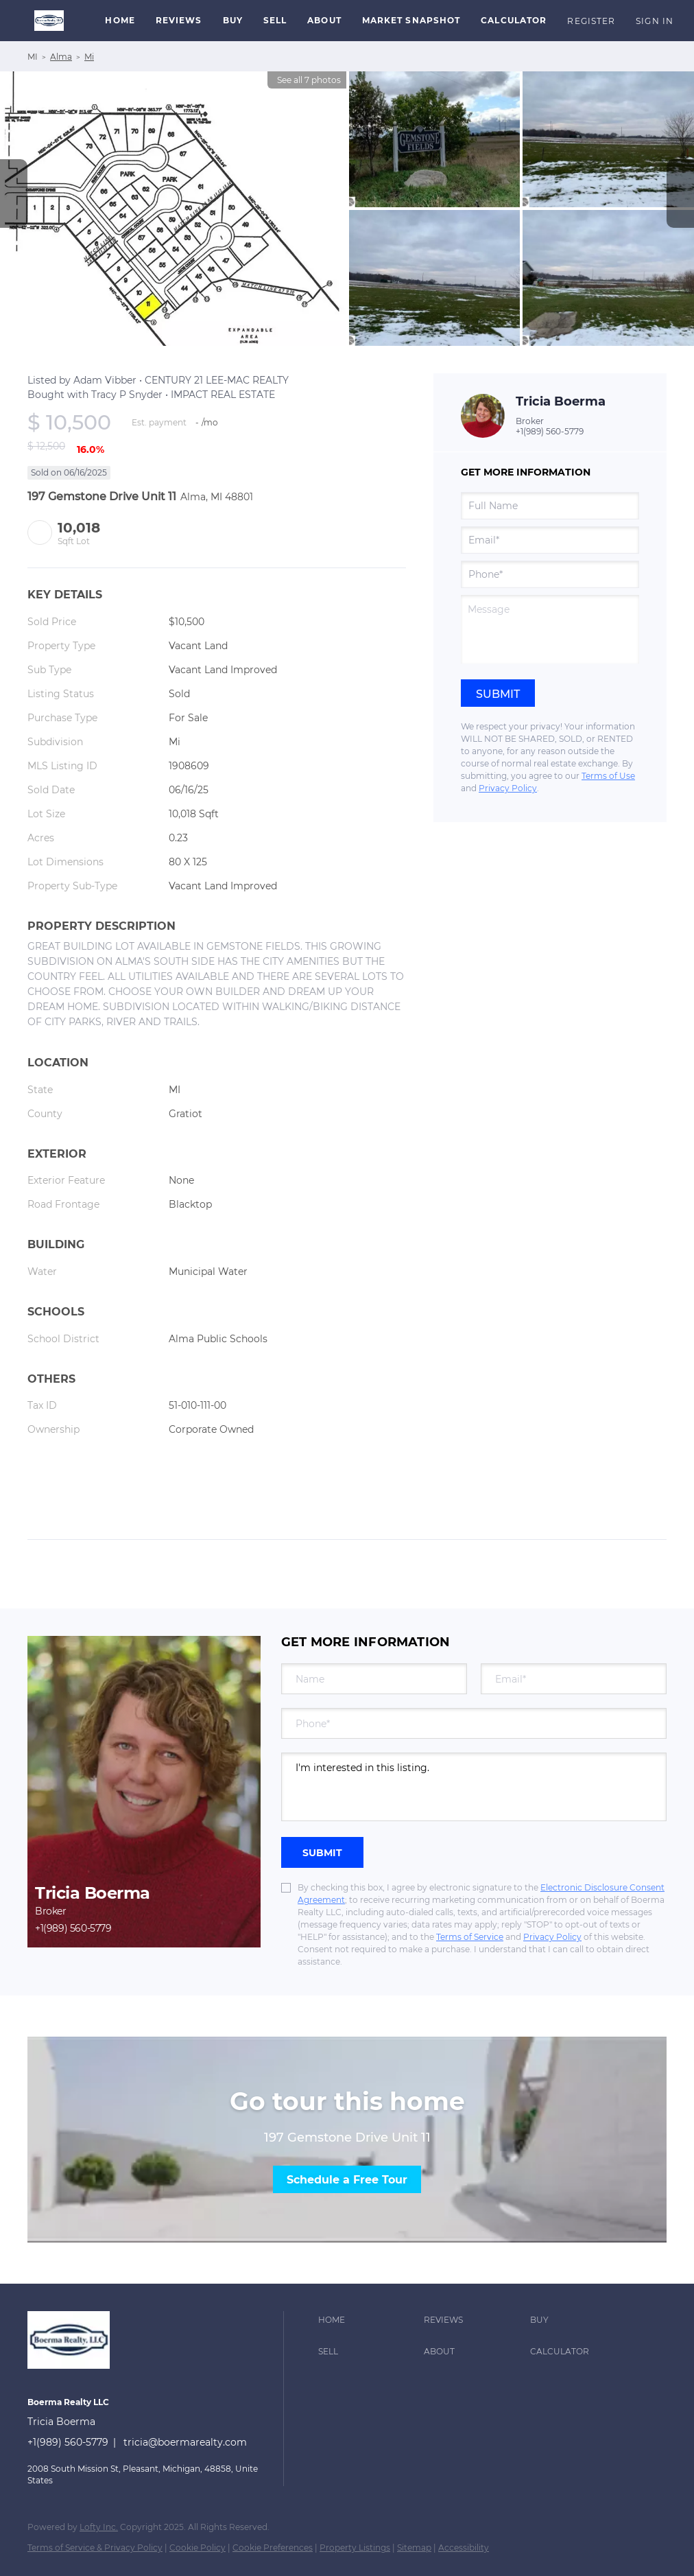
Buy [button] (233, 20)
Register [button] (591, 21)
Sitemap (414, 2547)
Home (119, 20)
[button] (49, 20)
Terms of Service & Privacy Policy (95, 2547)
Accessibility (463, 2547)
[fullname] (550, 505)
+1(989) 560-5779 (550, 431)
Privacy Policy (508, 788)
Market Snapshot (411, 20)
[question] (550, 629)
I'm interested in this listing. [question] (474, 1787)
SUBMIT (322, 1853)
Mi (89, 56)
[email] (550, 540)
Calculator (514, 20)
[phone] (550, 574)
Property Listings (355, 2547)
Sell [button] (275, 20)
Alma (61, 56)
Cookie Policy (197, 2547)
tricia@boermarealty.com (185, 2442)
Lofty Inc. (99, 2527)
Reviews (179, 20)
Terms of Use (608, 776)
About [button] (324, 20)
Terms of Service (469, 1937)
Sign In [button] (654, 21)
